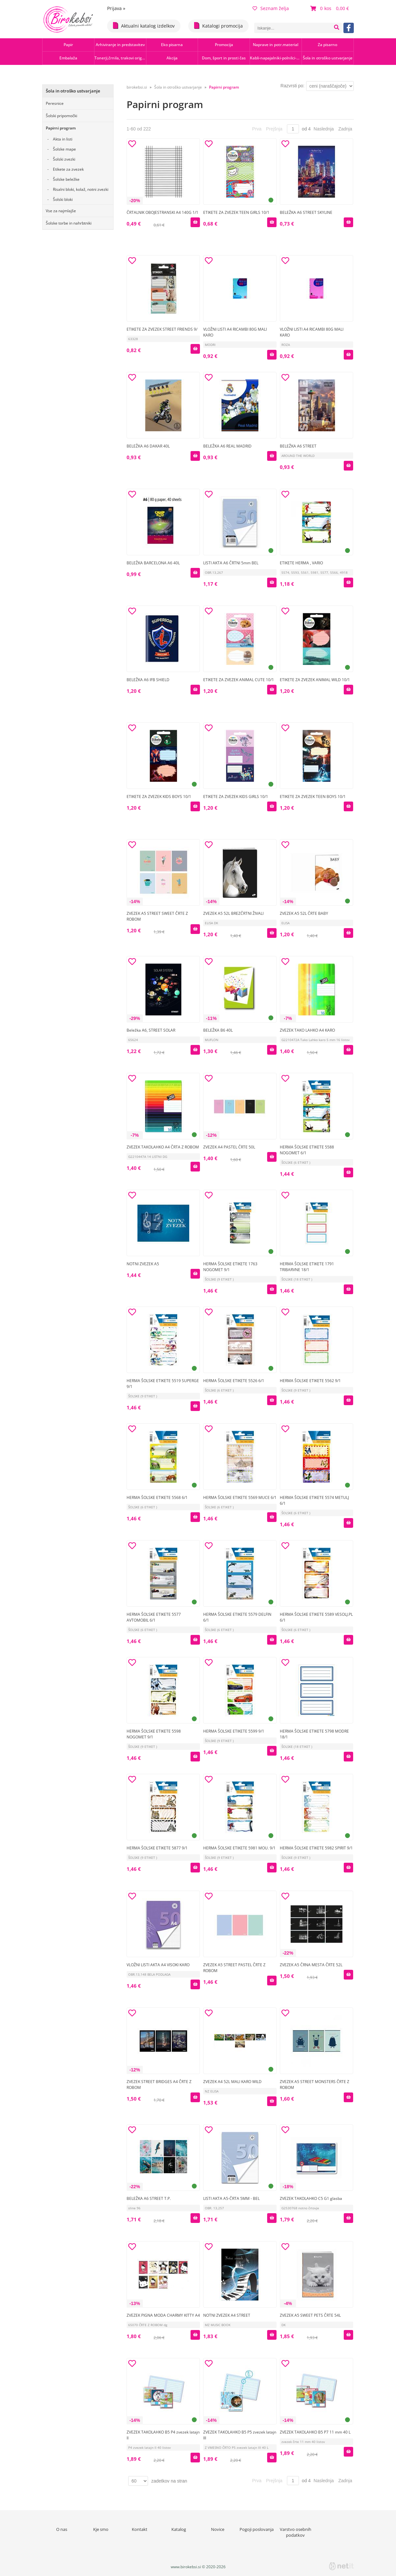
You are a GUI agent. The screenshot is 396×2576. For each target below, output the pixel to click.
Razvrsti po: (292, 85)
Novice (217, 2529)
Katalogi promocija (218, 25)
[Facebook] (348, 28)
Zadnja (345, 128)
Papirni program (61, 128)
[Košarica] (330, 8)
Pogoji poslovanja (257, 2529)
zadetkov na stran (169, 2481)
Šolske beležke (66, 179)
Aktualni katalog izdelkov (144, 25)
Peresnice (55, 103)
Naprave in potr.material (275, 44)
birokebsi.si (137, 87)
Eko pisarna (172, 44)
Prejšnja (274, 128)
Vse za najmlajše (61, 211)
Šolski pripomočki (61, 115)
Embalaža (68, 58)
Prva (257, 128)
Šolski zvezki (64, 159)
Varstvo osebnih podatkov (295, 2532)
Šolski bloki (63, 199)
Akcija (172, 58)
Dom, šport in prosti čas (224, 58)
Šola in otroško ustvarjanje (328, 58)
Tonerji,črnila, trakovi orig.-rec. (120, 58)
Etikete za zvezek (68, 169)
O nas (61, 2529)
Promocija (224, 44)
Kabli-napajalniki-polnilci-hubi (276, 58)
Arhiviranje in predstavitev (120, 44)
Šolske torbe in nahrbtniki (69, 223)
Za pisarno (327, 44)
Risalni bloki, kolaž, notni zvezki (80, 189)
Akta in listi (62, 139)
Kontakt (139, 2529)
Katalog (178, 2529)
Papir (68, 44)
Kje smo (100, 2529)
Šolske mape (64, 149)
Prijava (116, 8)
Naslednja (324, 128)
